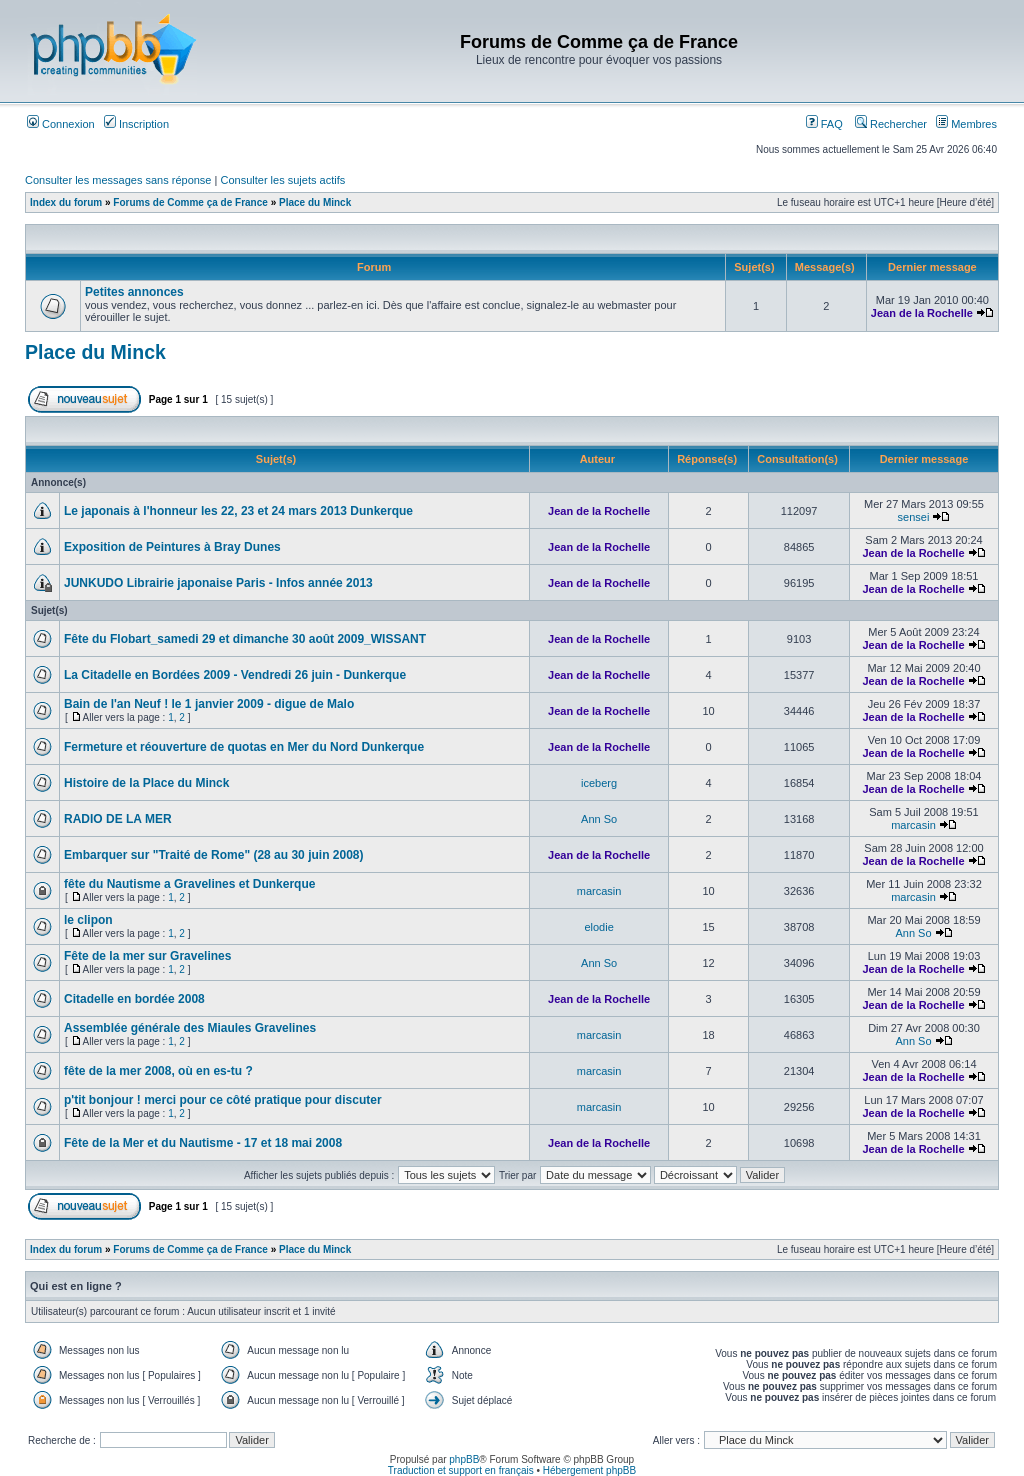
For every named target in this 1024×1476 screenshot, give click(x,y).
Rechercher (891, 124)
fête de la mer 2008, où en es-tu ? (158, 1071)
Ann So (599, 819)
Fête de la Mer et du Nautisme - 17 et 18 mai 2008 (203, 1143)
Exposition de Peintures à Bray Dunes (172, 547)
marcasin (913, 825)
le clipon (88, 920)
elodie (598, 927)
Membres (966, 124)
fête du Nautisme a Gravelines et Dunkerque (189, 884)
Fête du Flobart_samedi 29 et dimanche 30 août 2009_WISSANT (245, 639)
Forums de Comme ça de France (190, 202)
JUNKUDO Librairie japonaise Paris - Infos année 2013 (218, 583)
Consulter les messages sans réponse (118, 180)
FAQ (824, 124)
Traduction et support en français (461, 1470)
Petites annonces (134, 292)
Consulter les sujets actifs (282, 180)
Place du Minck (315, 202)
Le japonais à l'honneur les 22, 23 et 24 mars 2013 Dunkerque (238, 511)
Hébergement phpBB (589, 1470)
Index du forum (66, 202)
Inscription (136, 124)
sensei (914, 517)
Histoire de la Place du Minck (146, 783)
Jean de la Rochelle (922, 313)
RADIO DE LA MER (118, 819)
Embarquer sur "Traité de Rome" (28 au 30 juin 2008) (213, 855)
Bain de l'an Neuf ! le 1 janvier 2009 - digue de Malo (209, 704)
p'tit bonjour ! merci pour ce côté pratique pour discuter (223, 1100)
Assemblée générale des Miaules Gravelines (190, 1028)
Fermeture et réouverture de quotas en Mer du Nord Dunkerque (244, 747)
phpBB (464, 1459)
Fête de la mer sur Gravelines (147, 956)
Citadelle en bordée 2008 (134, 999)
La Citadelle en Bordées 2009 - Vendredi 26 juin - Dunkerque (235, 675)
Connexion (61, 124)
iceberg (599, 783)
